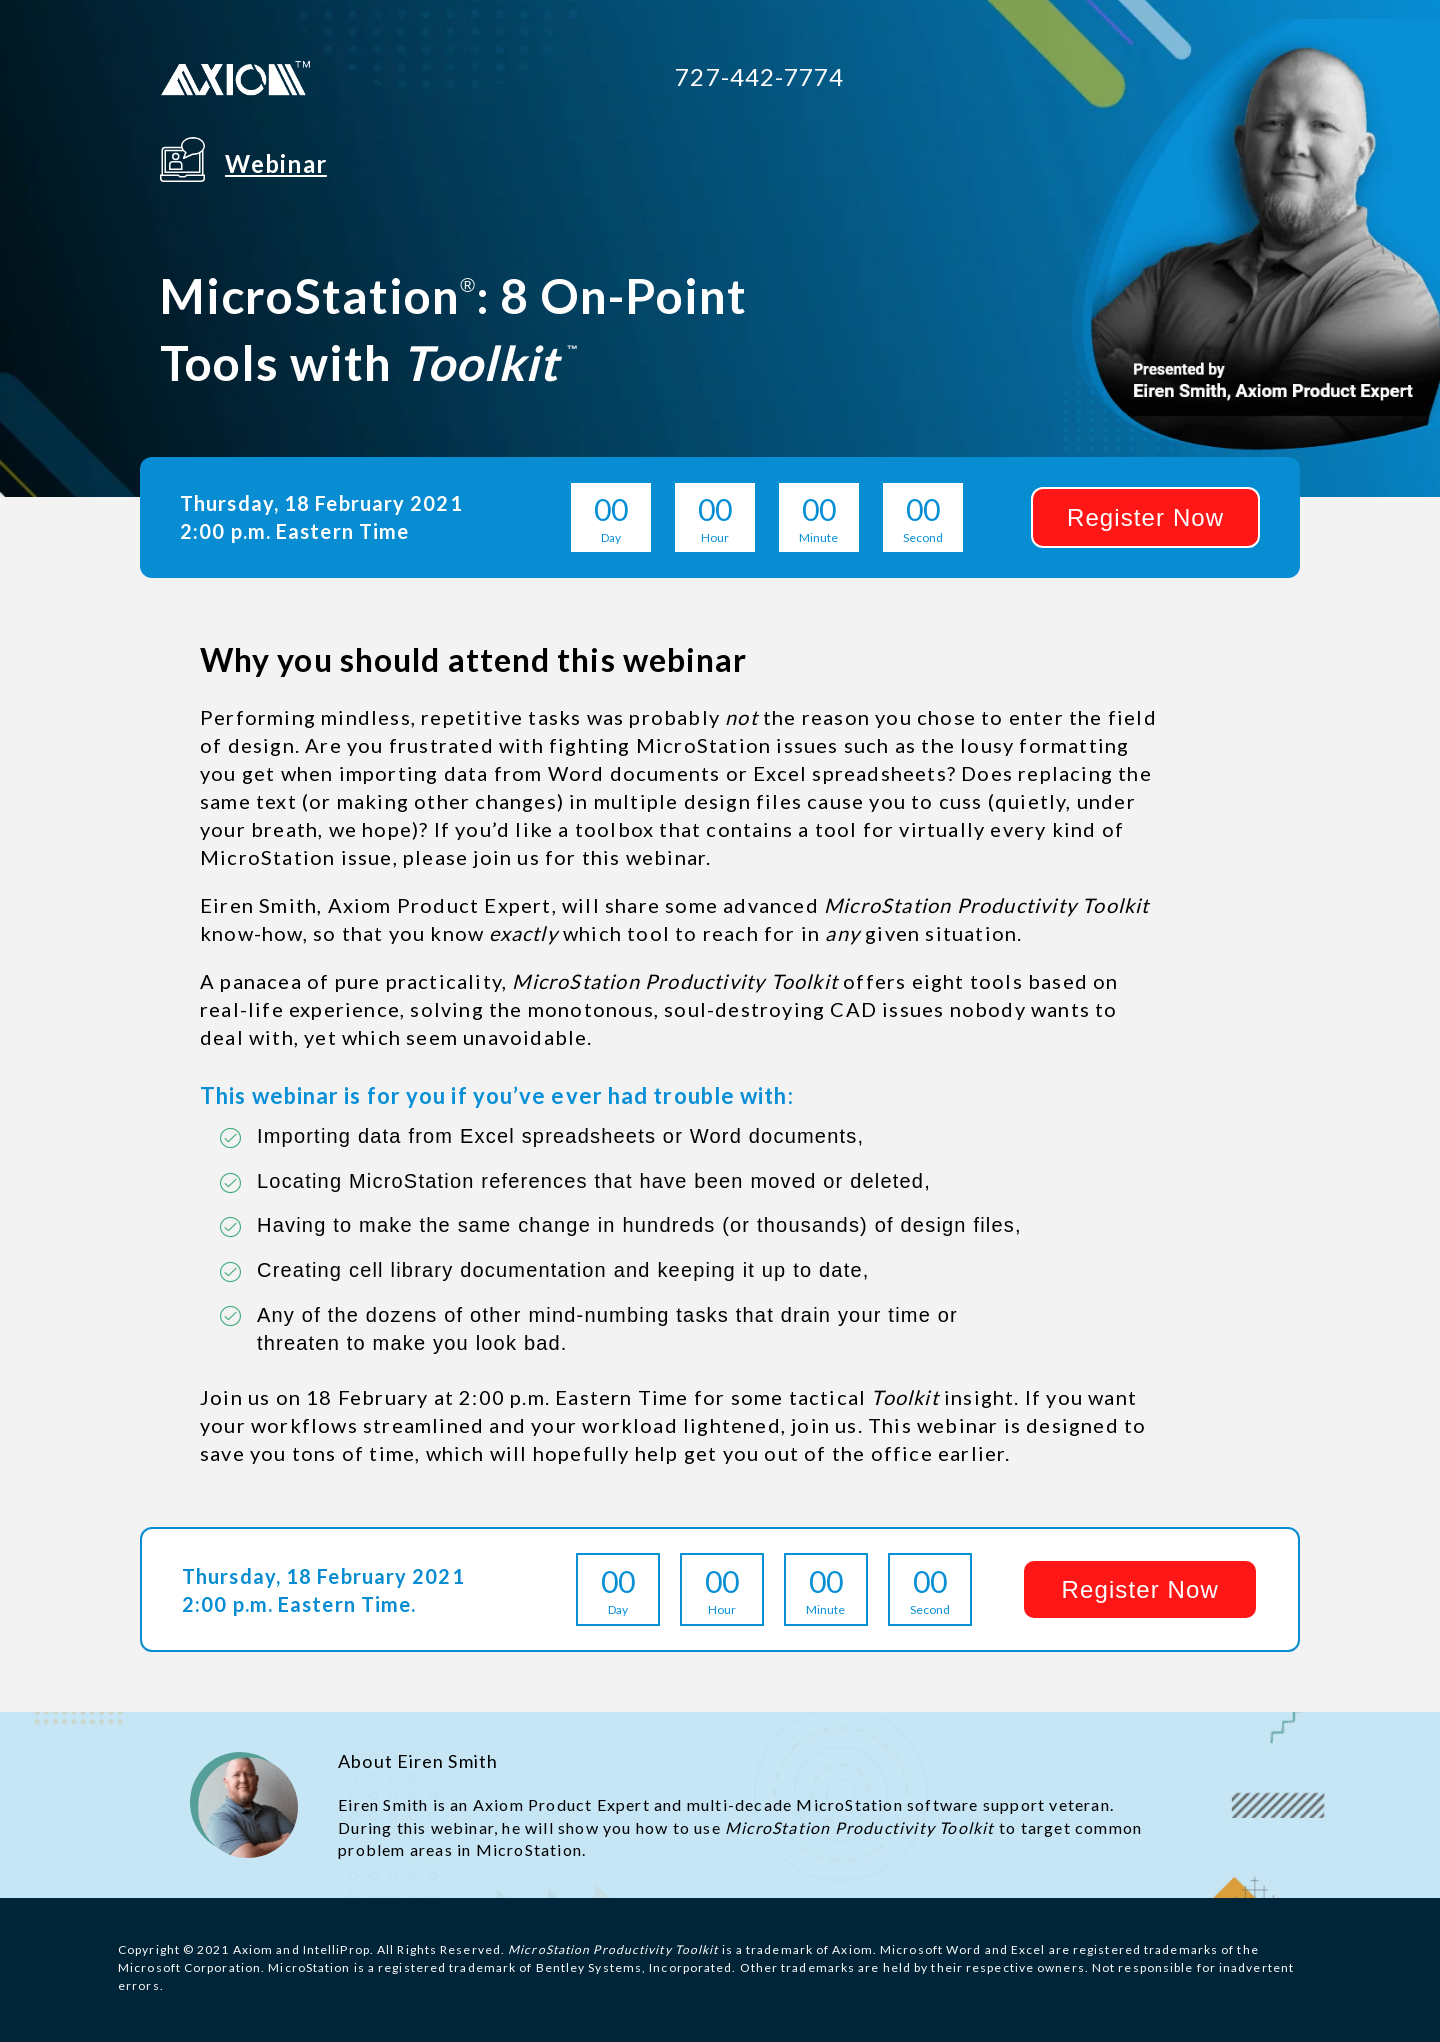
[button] (1145, 518)
